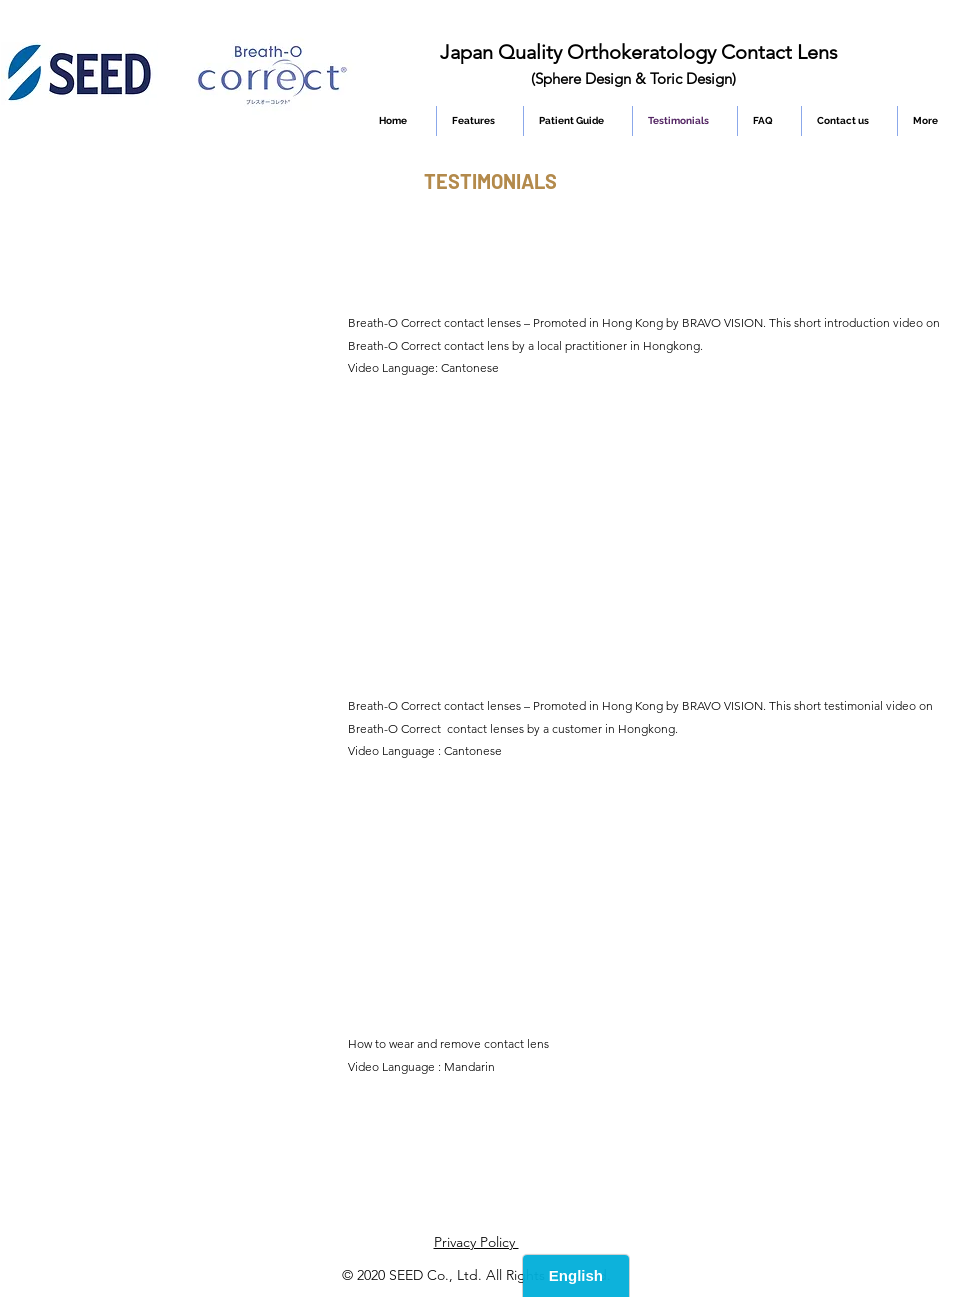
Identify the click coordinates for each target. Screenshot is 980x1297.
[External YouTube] (181, 368)
